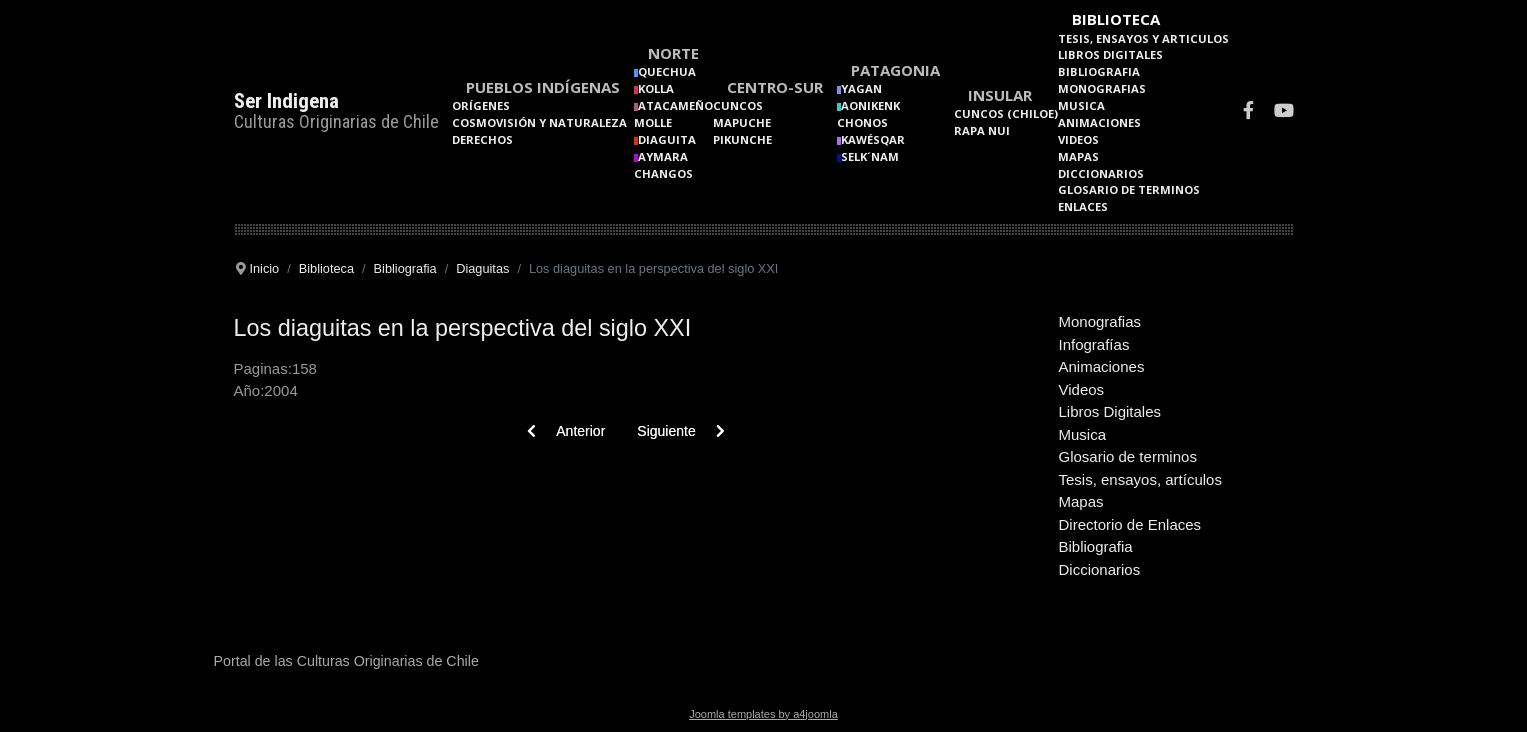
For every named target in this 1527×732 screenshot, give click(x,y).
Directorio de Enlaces (1130, 524)
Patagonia (895, 70)
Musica (1081, 105)
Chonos (862, 122)
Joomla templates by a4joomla (763, 714)
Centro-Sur (775, 87)
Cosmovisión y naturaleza (539, 122)
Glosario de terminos (1129, 189)
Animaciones (1099, 122)
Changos (663, 173)
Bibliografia (1099, 71)
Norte (673, 53)
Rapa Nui (982, 130)
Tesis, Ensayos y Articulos (1143, 38)
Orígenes (481, 105)
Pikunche (742, 139)
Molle (653, 122)
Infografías (1094, 344)
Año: (249, 390)
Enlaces (1083, 206)
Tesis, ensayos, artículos (1140, 479)
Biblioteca (1116, 19)
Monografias (1102, 88)
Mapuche (742, 122)
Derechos (482, 139)
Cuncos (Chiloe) (1006, 113)
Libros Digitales (1110, 54)
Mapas (1078, 156)
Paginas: (263, 368)
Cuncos (738, 105)
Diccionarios (1101, 173)
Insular (1000, 95)
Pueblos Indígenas (543, 87)
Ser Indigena (286, 101)
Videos (1078, 139)
